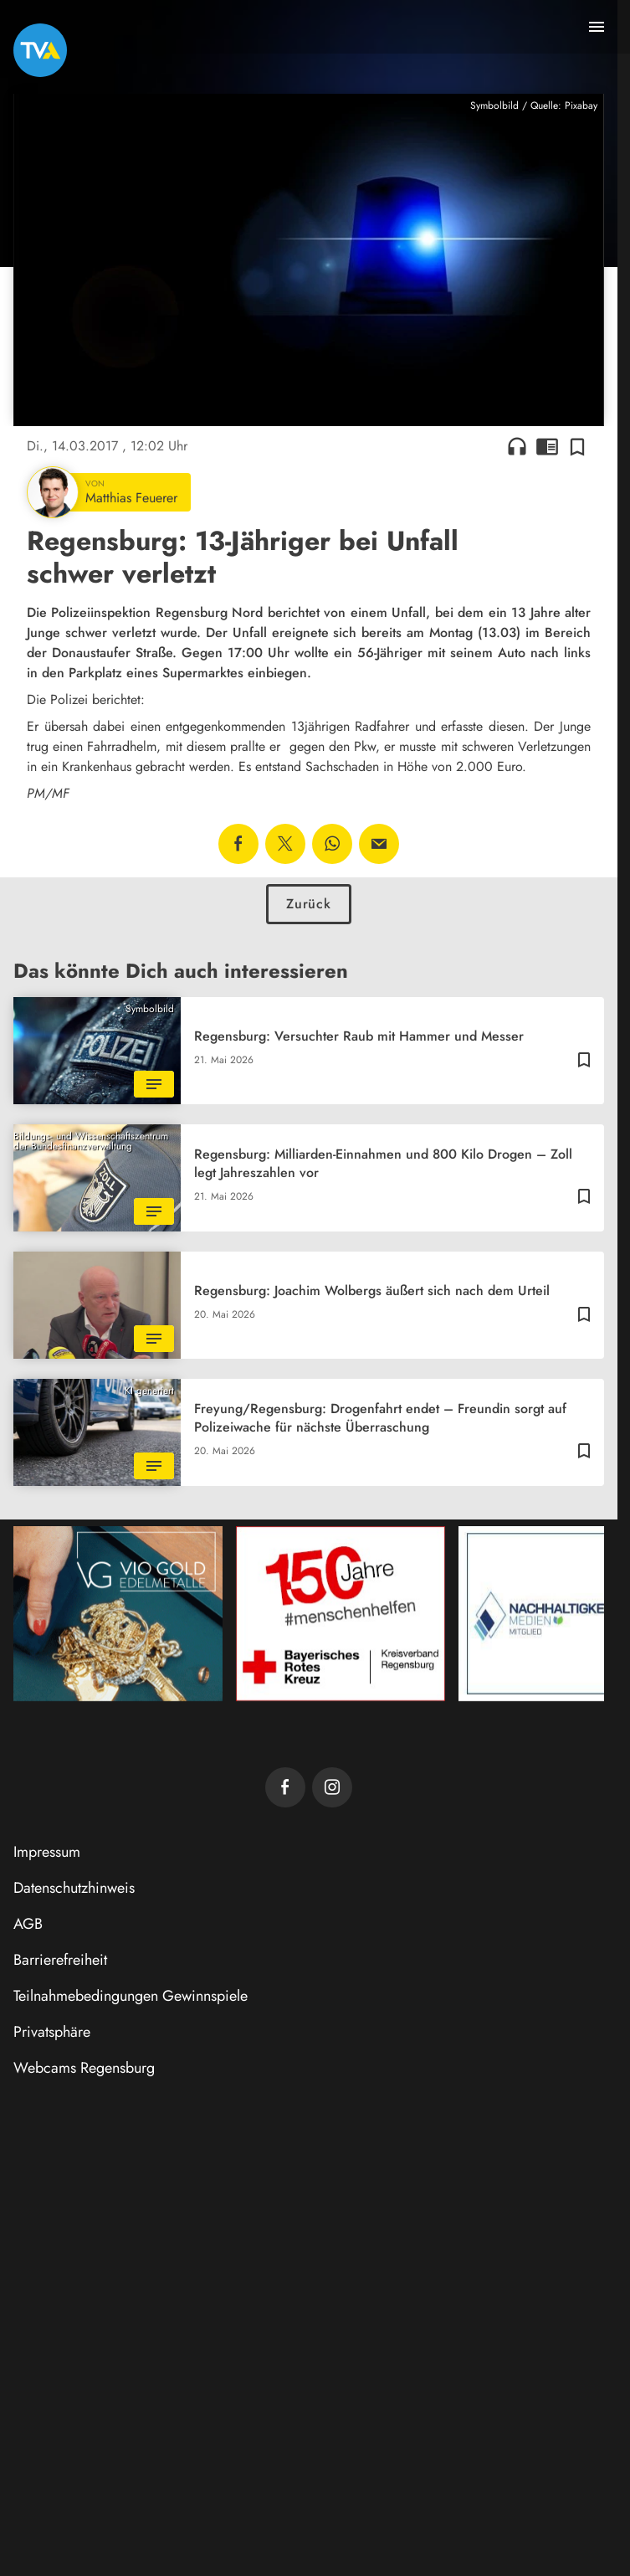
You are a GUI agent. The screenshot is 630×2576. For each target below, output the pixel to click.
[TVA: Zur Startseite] (40, 50)
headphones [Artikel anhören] (517, 446)
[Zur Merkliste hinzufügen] (577, 446)
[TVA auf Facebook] (285, 1787)
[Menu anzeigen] (596, 27)
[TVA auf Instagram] (332, 1787)
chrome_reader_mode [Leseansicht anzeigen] (547, 446)
